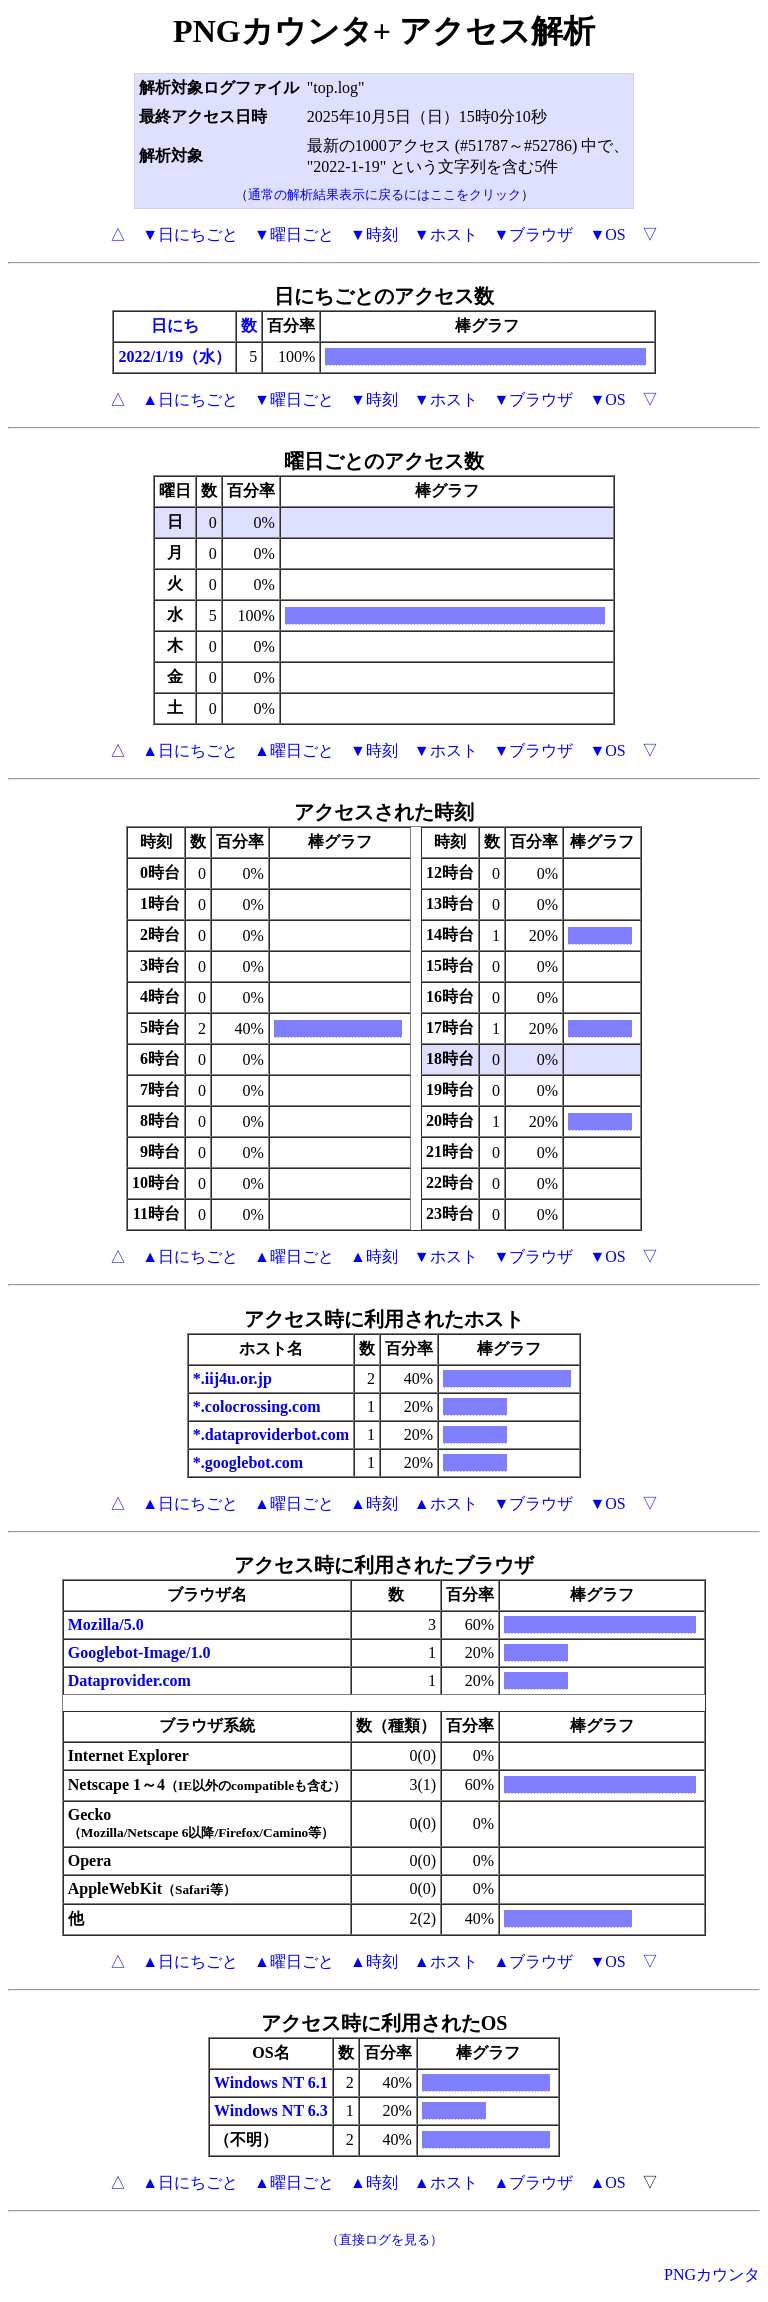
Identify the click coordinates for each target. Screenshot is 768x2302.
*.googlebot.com (248, 1462)
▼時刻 (374, 234)
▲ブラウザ (534, 1961)
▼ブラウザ (534, 234)
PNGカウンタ (712, 2274)
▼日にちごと (190, 234)
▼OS (607, 234)
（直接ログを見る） (384, 2239)
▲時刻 (374, 1256)
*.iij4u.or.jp (232, 1378)
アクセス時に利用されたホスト (384, 1319)
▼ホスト (446, 234)
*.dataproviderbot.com (271, 1434)
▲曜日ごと (294, 750)
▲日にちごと (190, 399)
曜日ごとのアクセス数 (384, 461)
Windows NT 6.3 (271, 2110)
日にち (175, 325)
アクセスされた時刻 (384, 812)
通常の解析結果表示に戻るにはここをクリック (384, 194)
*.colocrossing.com (257, 1406)
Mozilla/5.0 (106, 1624)
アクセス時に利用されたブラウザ (384, 1565)
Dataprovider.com (129, 1680)
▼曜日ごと (294, 234)
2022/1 (140, 356)
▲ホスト (446, 1503)
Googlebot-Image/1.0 (139, 1652)
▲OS (607, 2182)
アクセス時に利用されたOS (384, 2023)
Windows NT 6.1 (271, 2082)
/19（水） (197, 356)
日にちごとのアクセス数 (384, 296)
